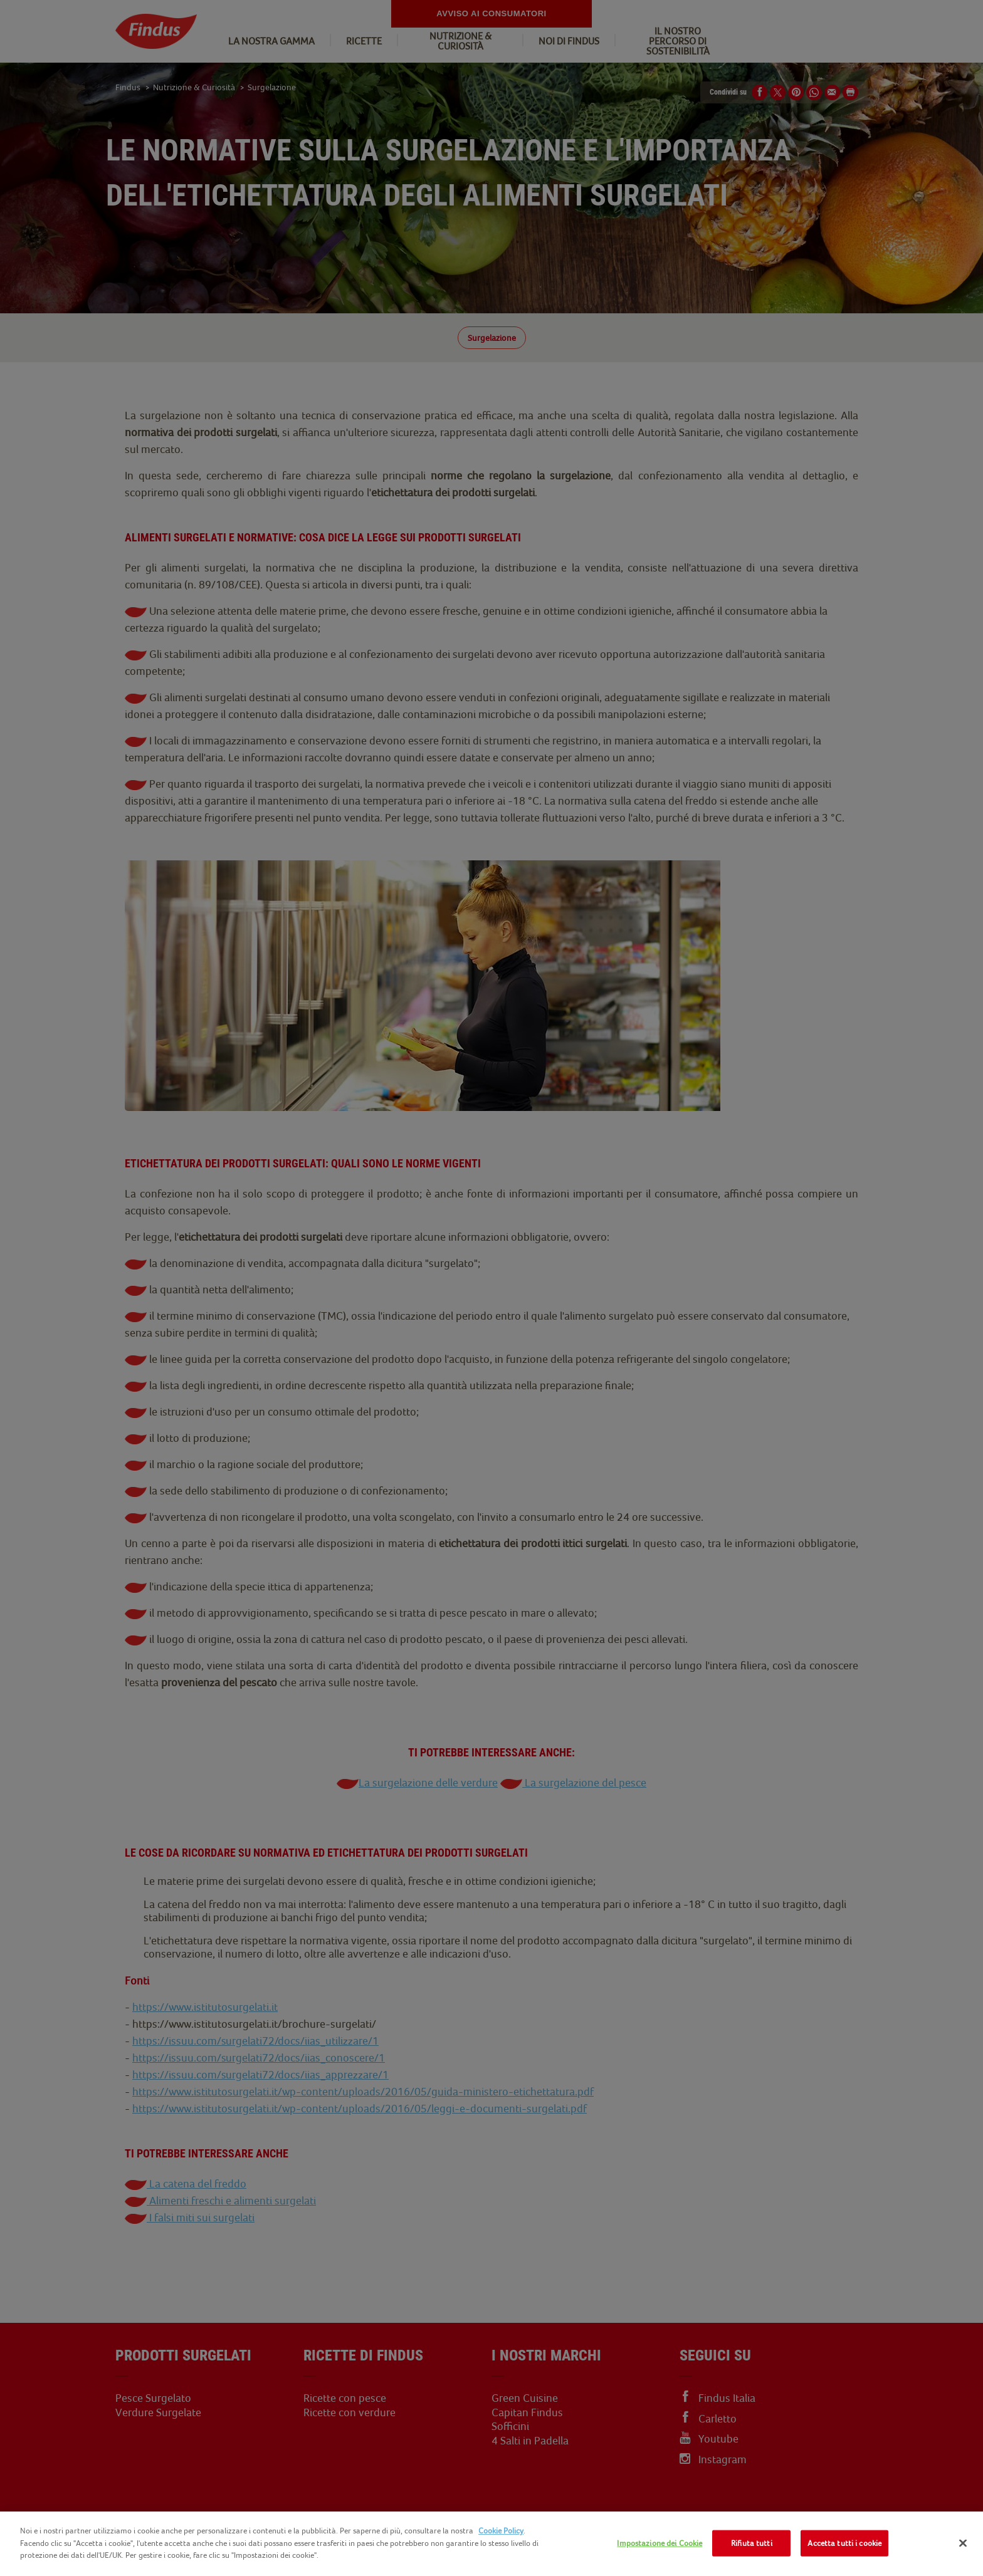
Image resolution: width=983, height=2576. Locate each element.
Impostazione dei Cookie (659, 2543)
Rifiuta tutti (751, 2543)
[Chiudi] (963, 2543)
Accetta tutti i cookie (844, 2543)
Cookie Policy (500, 2530)
